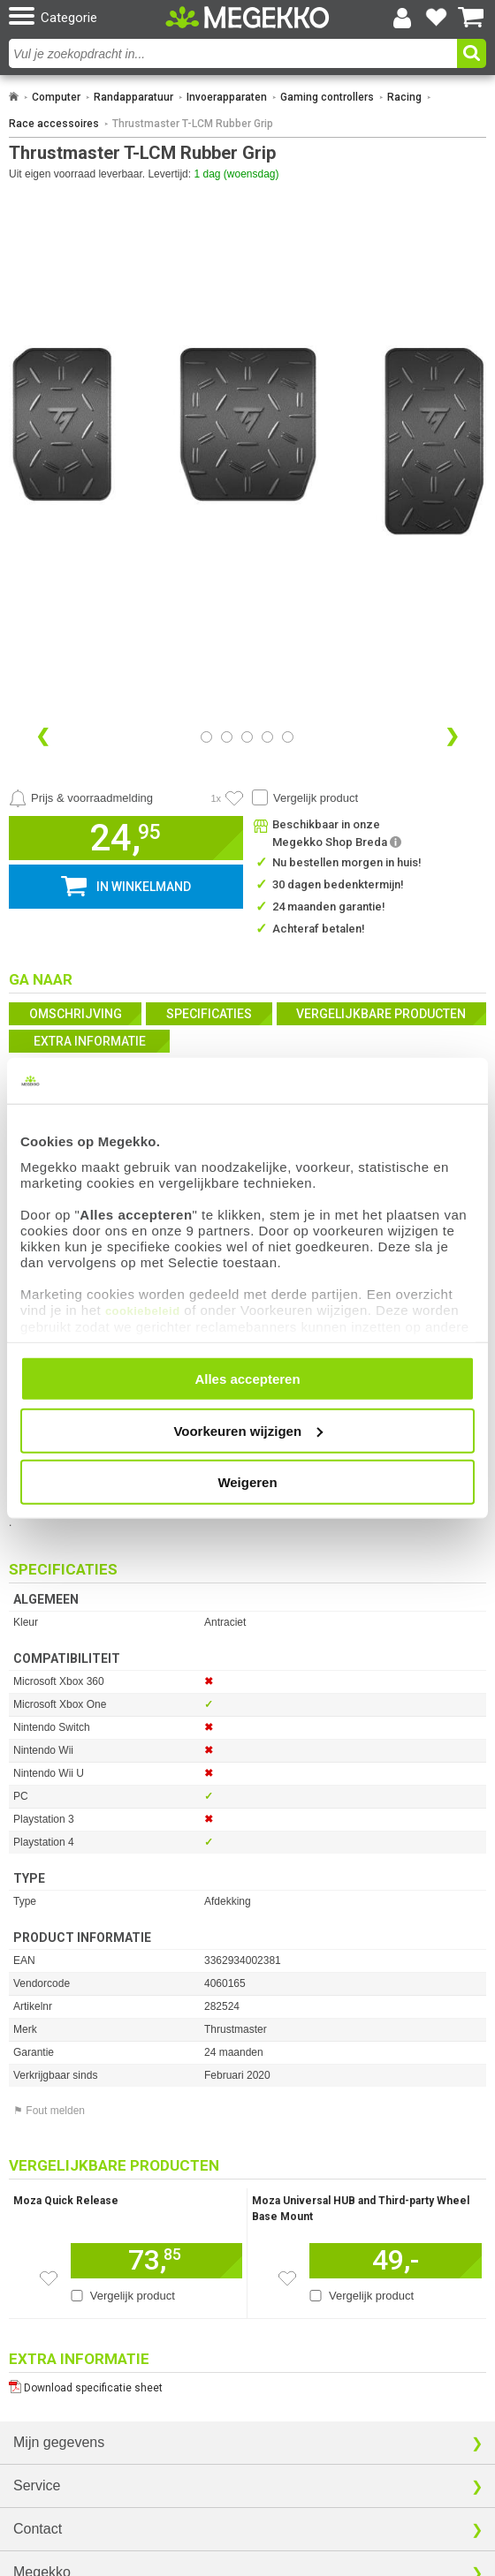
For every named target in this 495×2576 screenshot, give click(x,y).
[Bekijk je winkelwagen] (471, 18)
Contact (37, 2528)
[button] (84, 17)
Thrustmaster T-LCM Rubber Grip (192, 123)
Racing (404, 97)
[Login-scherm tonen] (402, 18)
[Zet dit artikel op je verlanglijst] (48, 2278)
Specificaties (209, 1014)
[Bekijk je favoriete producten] (437, 18)
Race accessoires (54, 123)
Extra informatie (90, 1041)
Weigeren (247, 1482)
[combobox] (233, 53)
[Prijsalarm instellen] (81, 798)
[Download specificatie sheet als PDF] (247, 2384)
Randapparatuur (133, 97)
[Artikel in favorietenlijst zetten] (234, 798)
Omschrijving (75, 1014)
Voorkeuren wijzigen (248, 1430)
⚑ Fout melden (49, 2110)
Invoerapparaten (227, 97)
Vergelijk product (315, 798)
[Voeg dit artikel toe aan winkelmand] (156, 2260)
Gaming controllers (327, 97)
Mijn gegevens (58, 2442)
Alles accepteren (247, 1378)
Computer (56, 97)
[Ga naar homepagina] (248, 16)
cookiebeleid (142, 1310)
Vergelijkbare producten (381, 1014)
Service (36, 2485)
